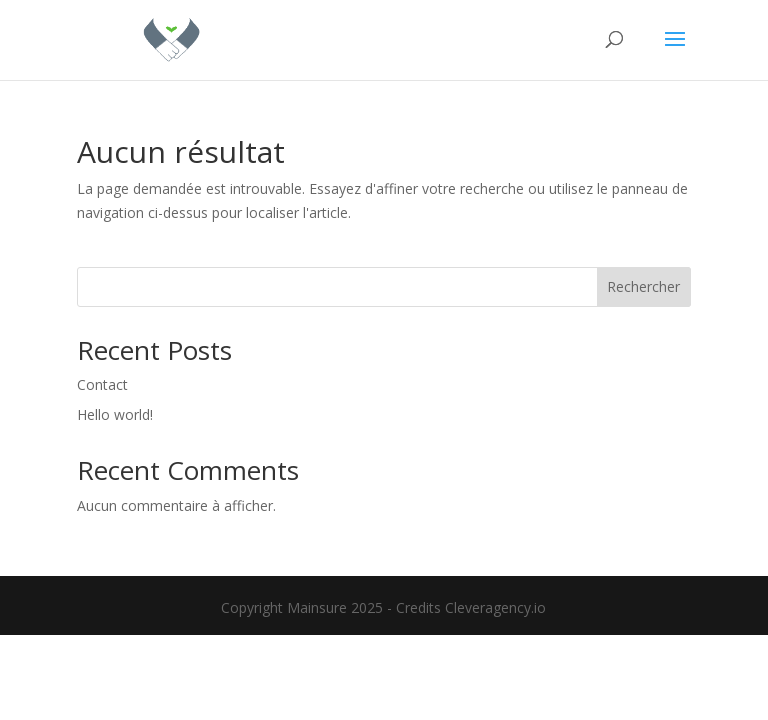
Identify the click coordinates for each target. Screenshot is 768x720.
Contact (102, 384)
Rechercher (643, 286)
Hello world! (115, 414)
